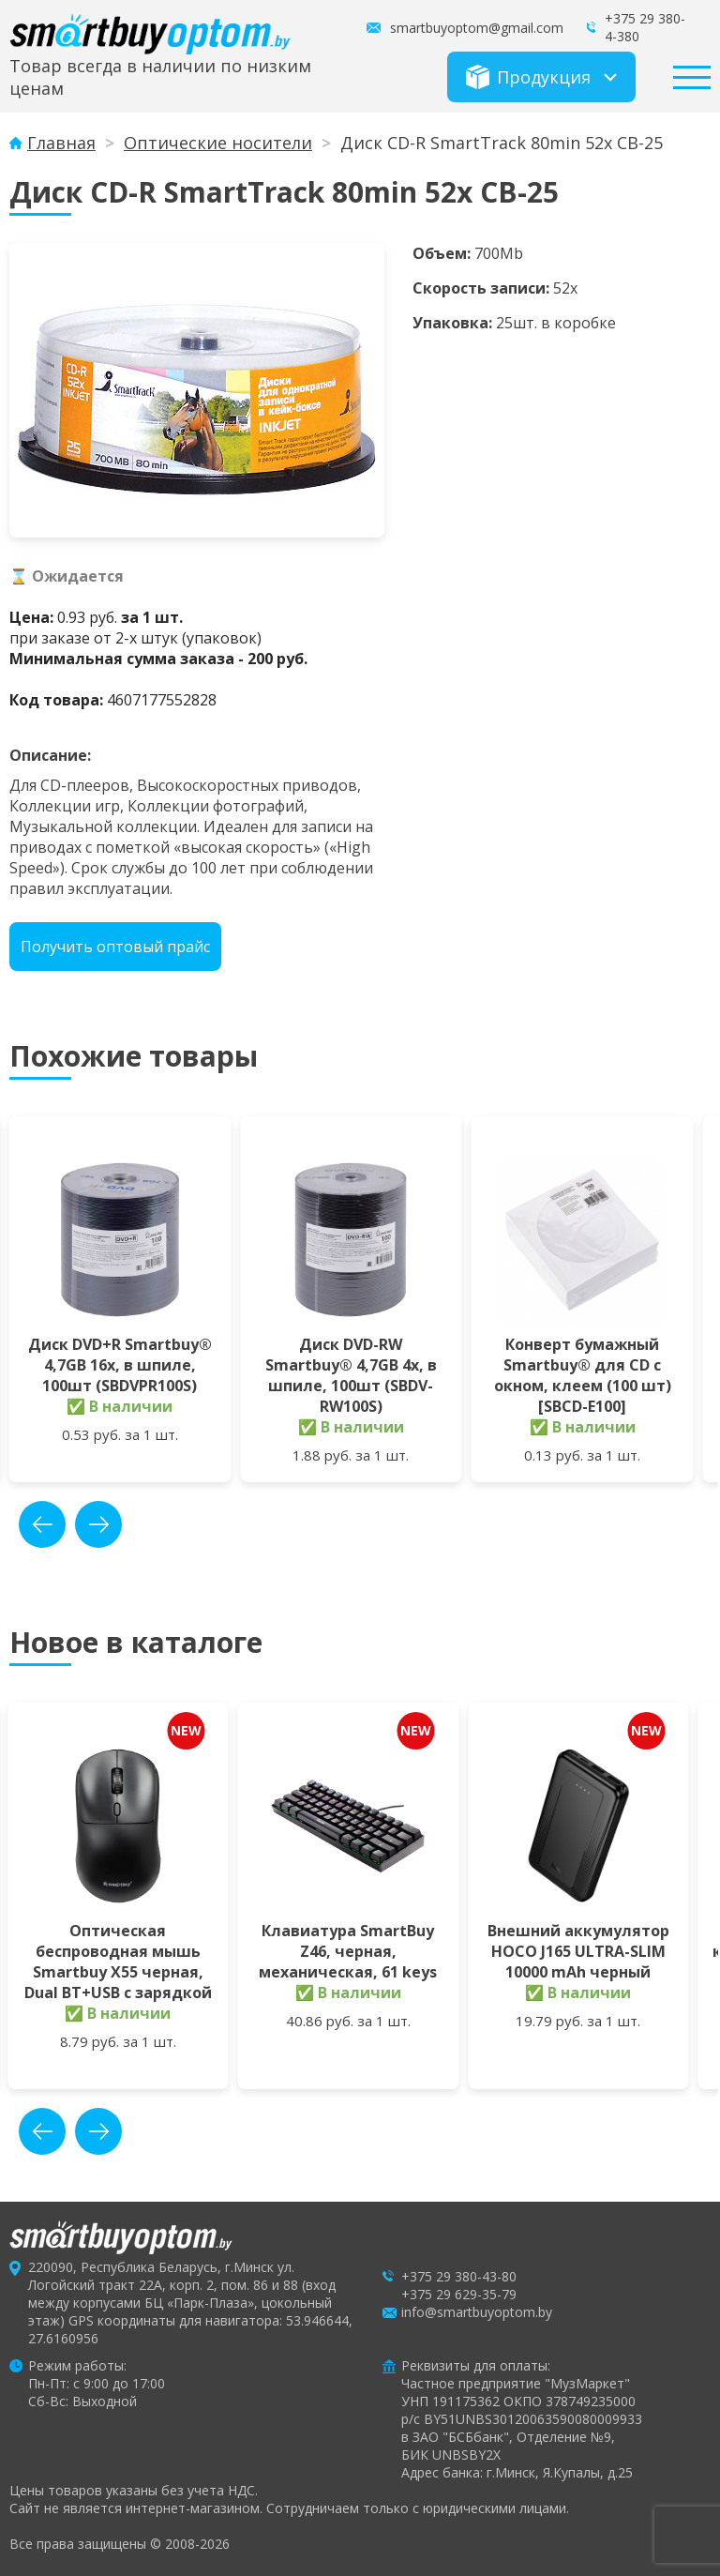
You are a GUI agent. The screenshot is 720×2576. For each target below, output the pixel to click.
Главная (61, 142)
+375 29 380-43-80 (459, 2276)
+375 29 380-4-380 (645, 27)
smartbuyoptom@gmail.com (476, 28)
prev (42, 1524)
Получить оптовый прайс (115, 946)
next (98, 1524)
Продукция (528, 77)
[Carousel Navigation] (70, 1524)
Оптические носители (218, 142)
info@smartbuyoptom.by (476, 2312)
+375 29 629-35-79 (459, 2294)
